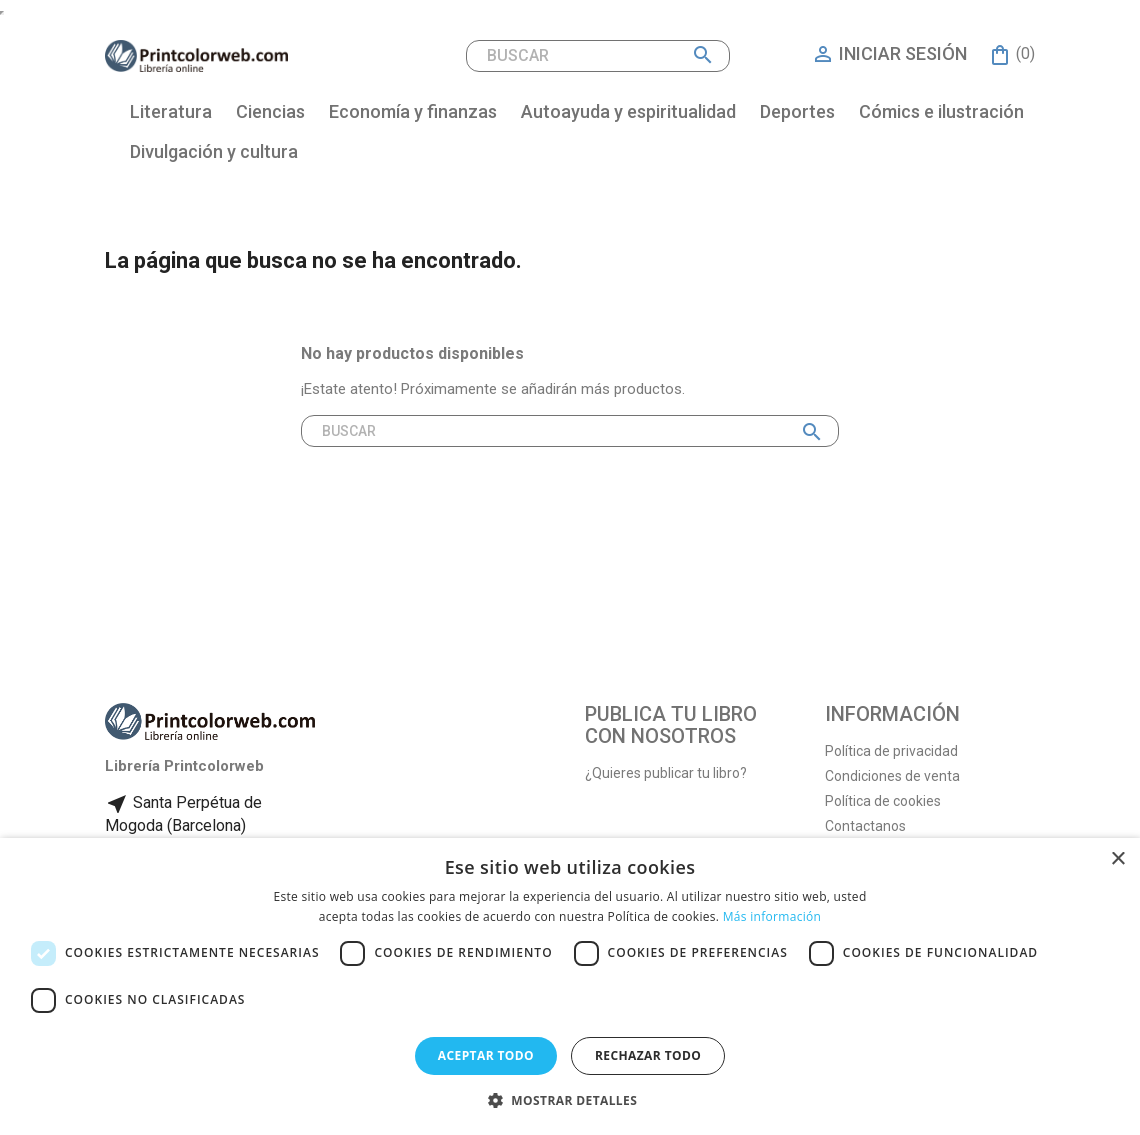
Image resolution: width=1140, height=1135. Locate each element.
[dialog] (570, 986)
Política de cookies (883, 801)
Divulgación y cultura (214, 151)
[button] (570, 1100)
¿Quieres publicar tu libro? (666, 773)
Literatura (171, 111)
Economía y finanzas (413, 111)
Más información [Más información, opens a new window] (772, 916)
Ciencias (270, 111)
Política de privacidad (891, 751)
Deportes (797, 111)
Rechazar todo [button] (648, 1055)
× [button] (1117, 859)
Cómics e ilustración (941, 111)
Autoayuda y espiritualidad (628, 111)
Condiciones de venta (892, 776)
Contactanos (865, 826)
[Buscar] (598, 56)
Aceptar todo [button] (486, 1055)
